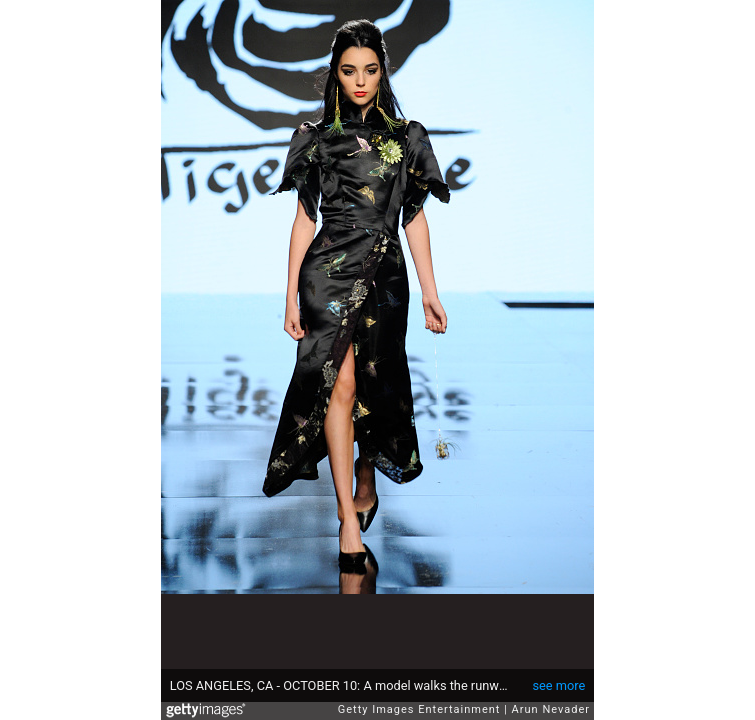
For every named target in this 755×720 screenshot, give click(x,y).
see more (558, 685)
